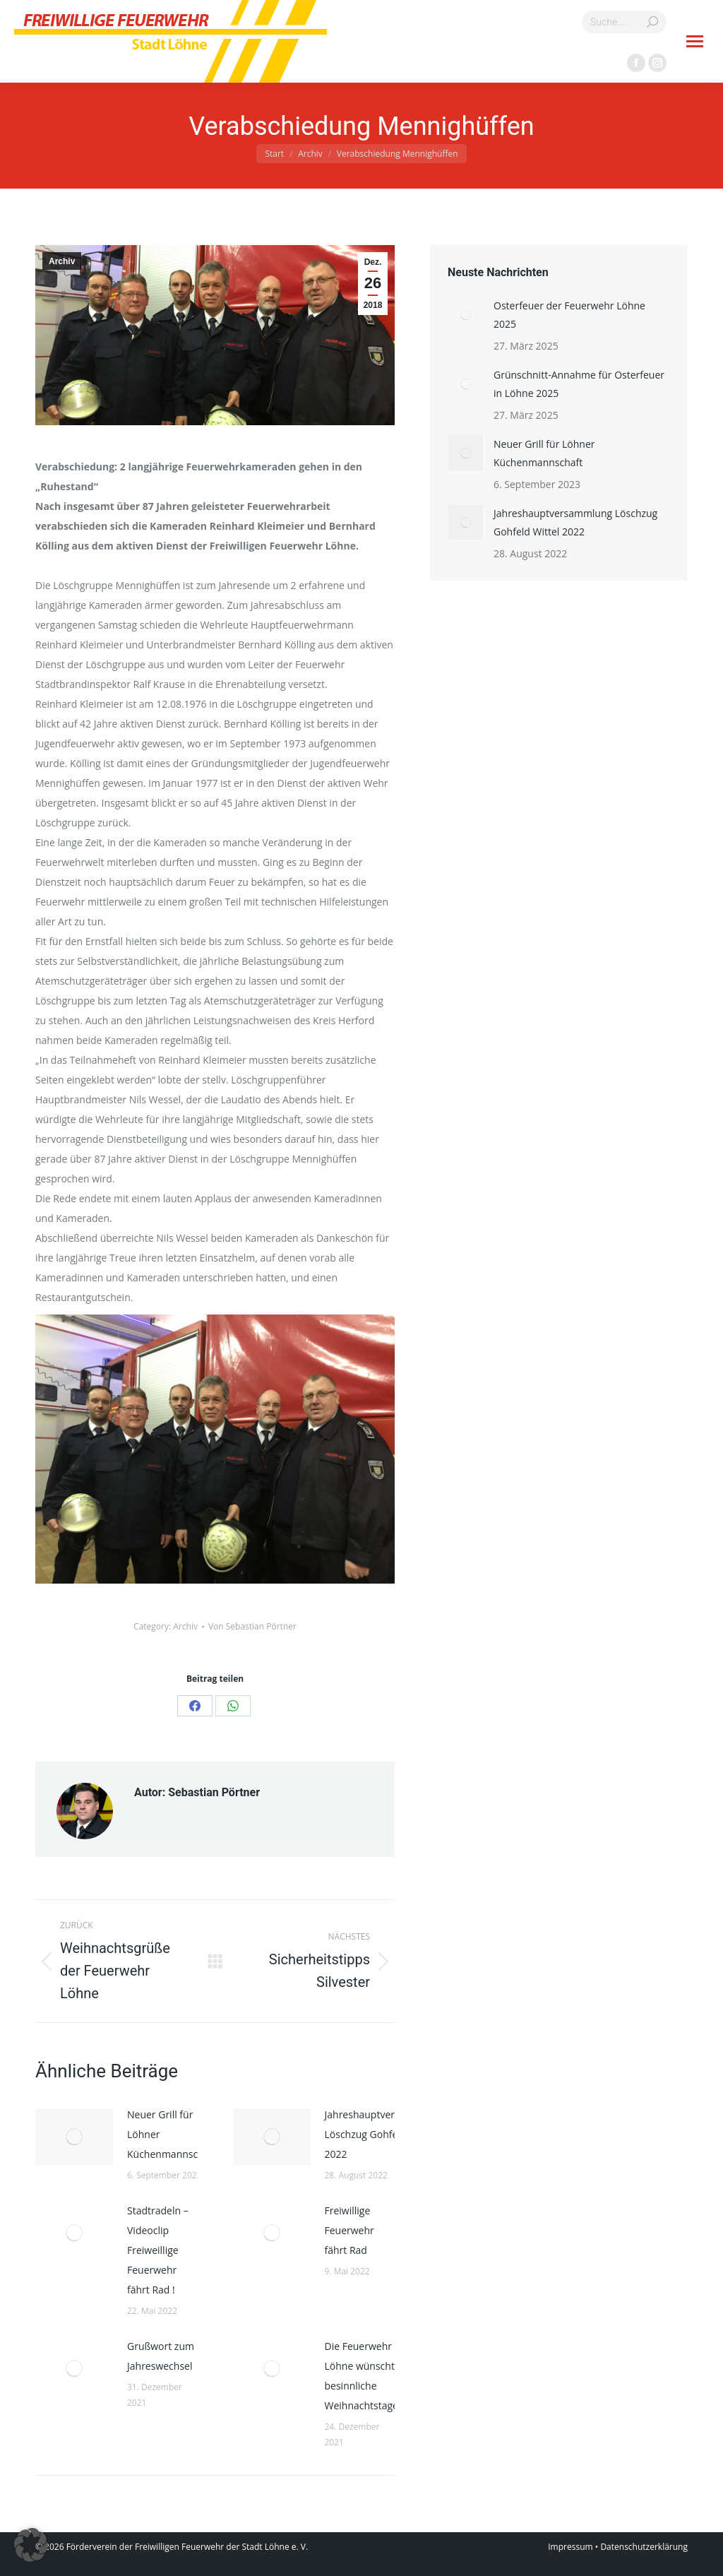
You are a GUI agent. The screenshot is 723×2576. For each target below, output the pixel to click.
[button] (31, 2545)
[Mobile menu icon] (695, 41)
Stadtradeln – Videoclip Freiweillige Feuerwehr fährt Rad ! (158, 2250)
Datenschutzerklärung (644, 2547)
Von (252, 1626)
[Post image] (74, 2136)
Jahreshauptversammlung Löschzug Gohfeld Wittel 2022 (384, 2134)
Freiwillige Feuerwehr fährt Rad (349, 2230)
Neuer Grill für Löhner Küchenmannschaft (171, 2134)
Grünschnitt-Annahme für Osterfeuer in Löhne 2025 (579, 384)
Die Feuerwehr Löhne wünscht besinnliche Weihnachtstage (361, 2375)
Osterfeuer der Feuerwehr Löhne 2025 (569, 315)
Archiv (62, 261)
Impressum (570, 2547)
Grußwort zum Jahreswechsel (160, 2356)
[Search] (624, 22)
